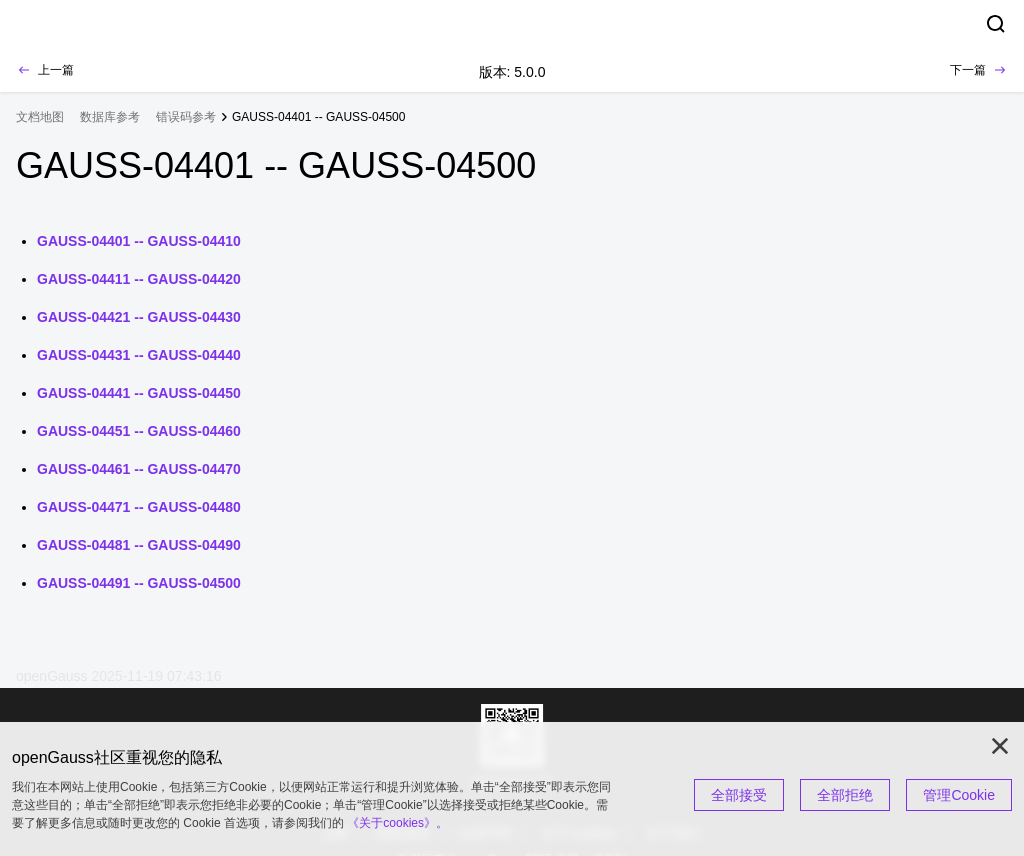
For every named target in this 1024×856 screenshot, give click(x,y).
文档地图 (40, 117)
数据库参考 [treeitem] (110, 117)
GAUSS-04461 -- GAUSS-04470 (139, 469)
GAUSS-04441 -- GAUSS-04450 (139, 393)
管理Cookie (959, 795)
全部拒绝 (845, 795)
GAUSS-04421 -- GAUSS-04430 (139, 317)
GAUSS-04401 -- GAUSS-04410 (139, 241)
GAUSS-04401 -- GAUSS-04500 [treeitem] (318, 117)
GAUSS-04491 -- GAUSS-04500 (139, 583)
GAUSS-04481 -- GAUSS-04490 (139, 545)
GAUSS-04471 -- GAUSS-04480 (139, 507)
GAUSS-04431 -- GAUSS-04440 (139, 355)
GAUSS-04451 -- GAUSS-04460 (139, 431)
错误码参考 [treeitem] (186, 117)
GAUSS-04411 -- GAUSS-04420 (139, 279)
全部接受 (739, 795)
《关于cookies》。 (397, 823)
